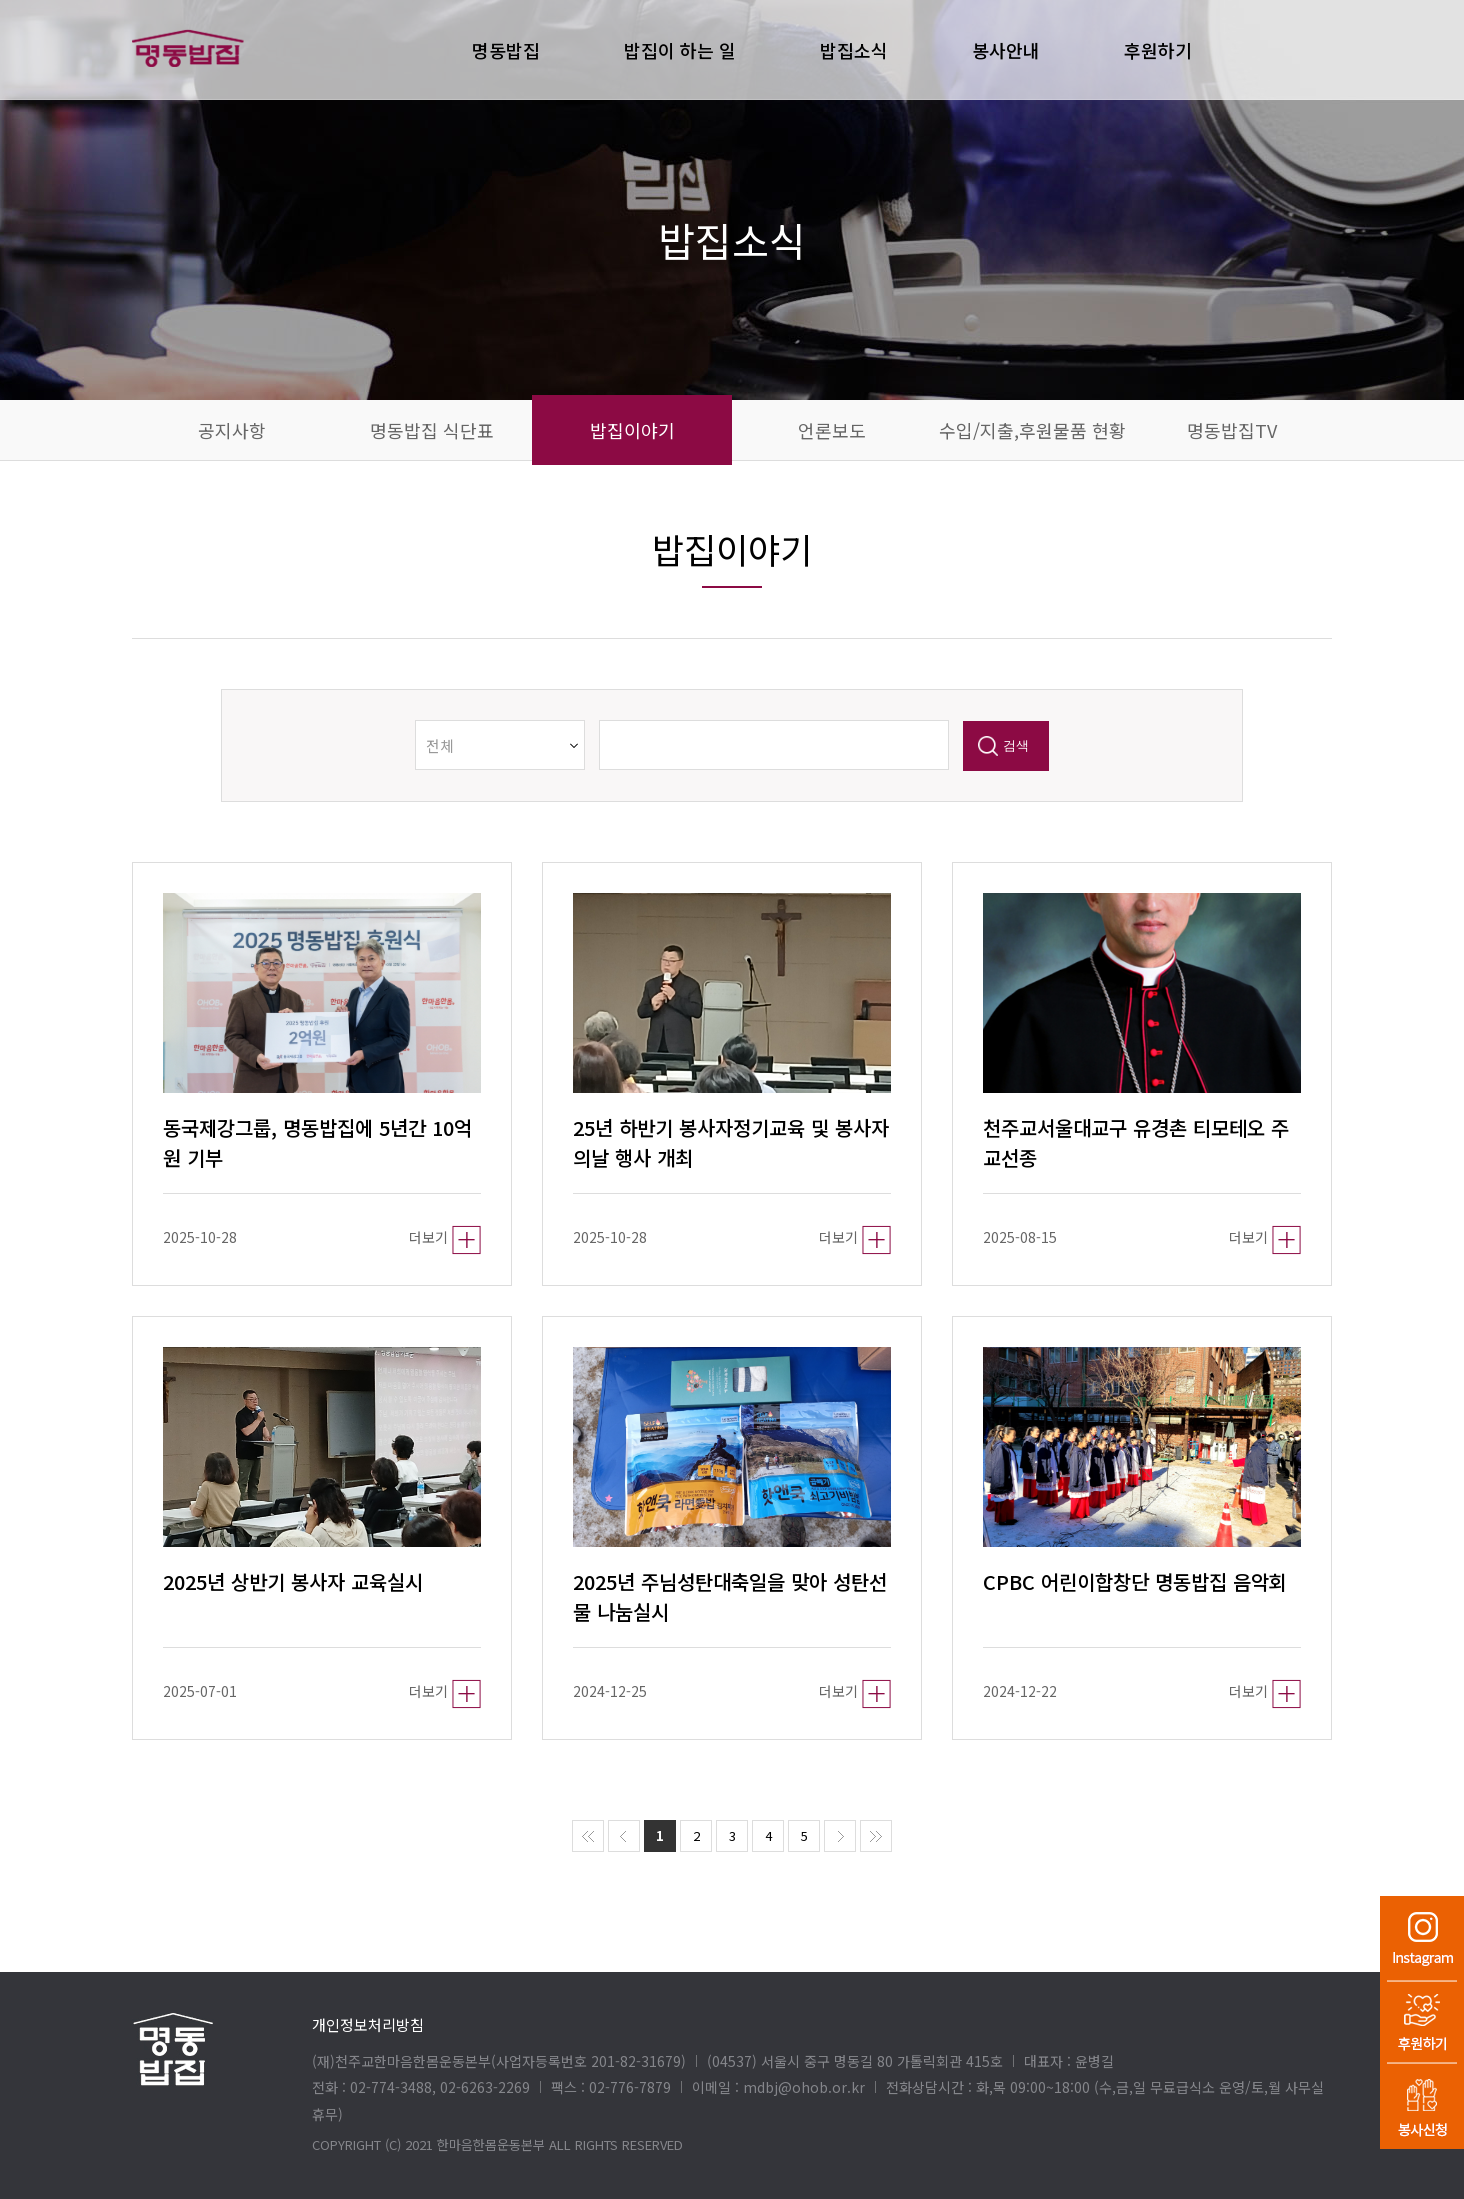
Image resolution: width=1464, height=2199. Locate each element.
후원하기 (1422, 2022)
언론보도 (832, 430)
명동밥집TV (1232, 430)
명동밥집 (506, 50)
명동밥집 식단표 (432, 430)
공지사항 (232, 430)
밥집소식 (854, 50)
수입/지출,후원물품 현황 (1032, 430)
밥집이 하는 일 (680, 50)
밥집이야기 (632, 430)
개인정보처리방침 (368, 2024)
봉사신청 (1422, 2107)
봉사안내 (1006, 50)
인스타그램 (1422, 1938)
